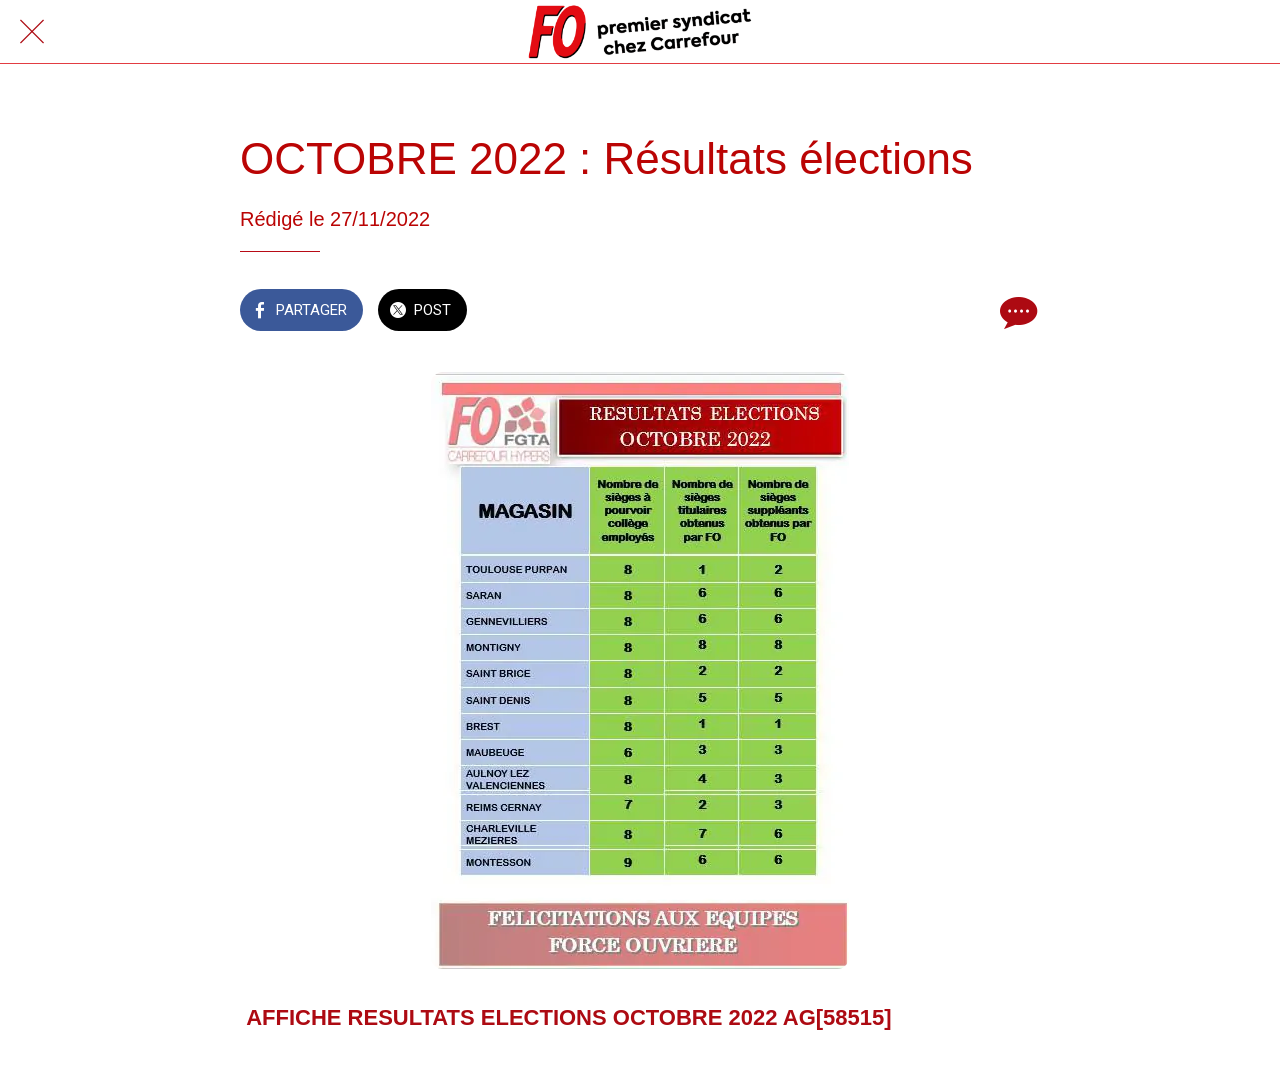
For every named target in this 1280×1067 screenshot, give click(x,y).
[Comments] (1016, 312)
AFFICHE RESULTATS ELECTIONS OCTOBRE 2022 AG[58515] (568, 1017)
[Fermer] (32, 32)
